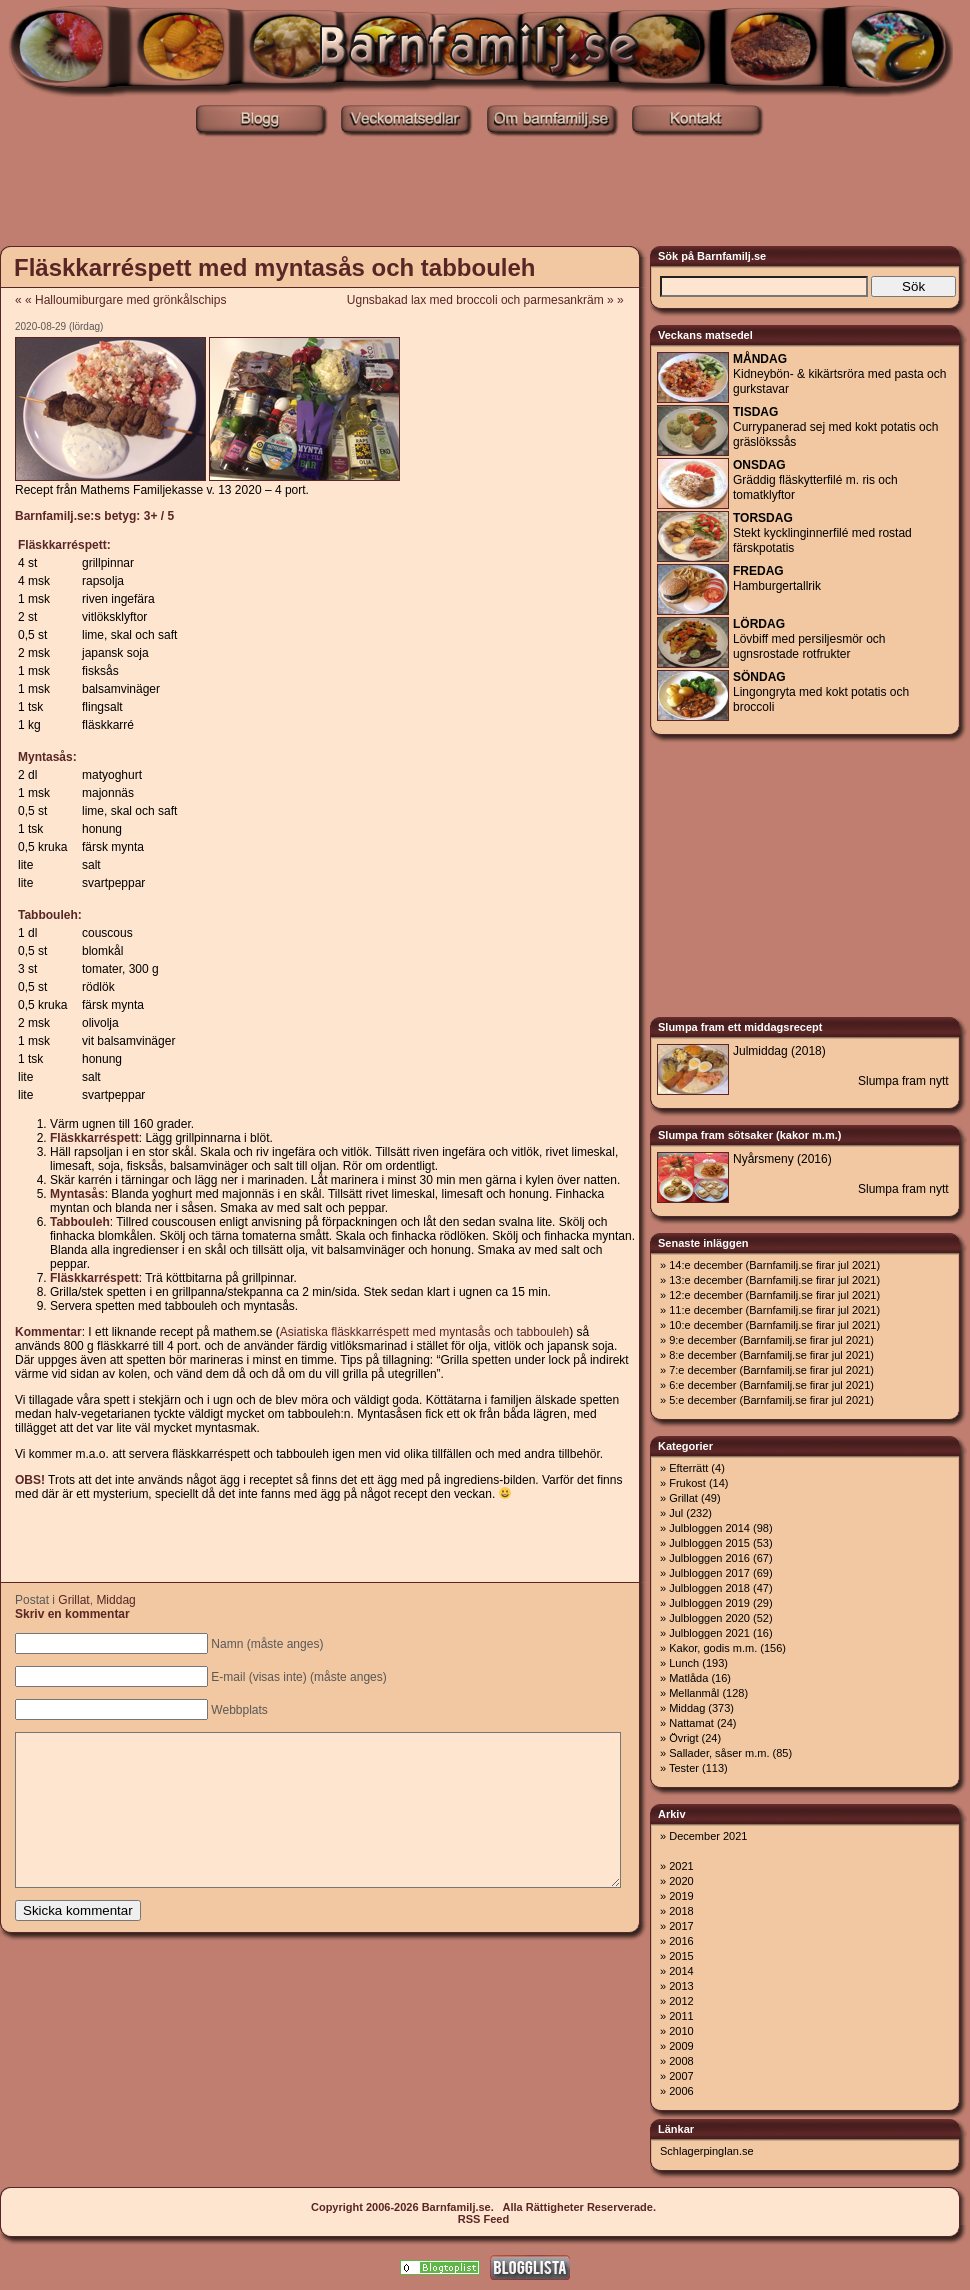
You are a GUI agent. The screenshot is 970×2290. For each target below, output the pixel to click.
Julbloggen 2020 (709, 1618)
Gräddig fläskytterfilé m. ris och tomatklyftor (815, 480)
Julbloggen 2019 (709, 1603)
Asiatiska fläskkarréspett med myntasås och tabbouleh (424, 1332)
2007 (681, 2076)
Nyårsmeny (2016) (782, 1159)
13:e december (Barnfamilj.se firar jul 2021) (774, 1280)
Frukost (687, 1483)
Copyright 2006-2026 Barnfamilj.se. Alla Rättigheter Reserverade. (483, 2207)
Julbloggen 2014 (709, 1528)
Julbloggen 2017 (709, 1573)
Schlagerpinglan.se (707, 2151)
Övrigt (683, 1738)
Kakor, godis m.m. (713, 1648)
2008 (681, 2061)
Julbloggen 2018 (709, 1588)
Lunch (684, 1663)
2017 (681, 1926)
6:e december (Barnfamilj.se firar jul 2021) (771, 1385)
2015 (681, 1956)
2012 (681, 2001)
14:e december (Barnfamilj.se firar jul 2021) (774, 1265)
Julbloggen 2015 (709, 1543)
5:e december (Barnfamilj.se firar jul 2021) (771, 1400)
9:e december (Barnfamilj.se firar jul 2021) (771, 1340)
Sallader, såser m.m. (719, 1753)
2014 (681, 1971)
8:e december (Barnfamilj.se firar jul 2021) (771, 1355)
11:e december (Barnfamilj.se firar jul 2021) (774, 1310)
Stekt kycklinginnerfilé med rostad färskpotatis (822, 533)
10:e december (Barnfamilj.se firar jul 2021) (774, 1325)
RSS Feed (483, 2219)
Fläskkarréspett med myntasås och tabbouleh (275, 267)
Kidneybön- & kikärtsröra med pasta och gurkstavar (839, 374)
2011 (681, 2016)
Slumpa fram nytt (903, 1081)
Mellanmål (694, 1693)
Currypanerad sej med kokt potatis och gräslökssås (835, 427)
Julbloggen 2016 (709, 1558)
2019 (681, 1896)
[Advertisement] (485, 193)
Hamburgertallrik (777, 578)
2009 (681, 2046)
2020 (681, 1881)
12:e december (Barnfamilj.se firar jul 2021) (774, 1295)
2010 (681, 2031)
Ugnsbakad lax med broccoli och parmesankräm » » (492, 300)
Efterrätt (688, 1468)
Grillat (73, 1600)
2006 (681, 2091)
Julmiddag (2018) (779, 1051)
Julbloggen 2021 (709, 1633)
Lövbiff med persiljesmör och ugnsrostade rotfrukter (809, 639)
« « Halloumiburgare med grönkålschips (120, 300)
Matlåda (688, 1678)
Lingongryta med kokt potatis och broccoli (821, 692)
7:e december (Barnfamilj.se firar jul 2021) (771, 1370)
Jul (676, 1513)
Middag (115, 1600)
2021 (681, 1866)
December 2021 (708, 1836)
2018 (681, 1911)
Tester (684, 1768)
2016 (681, 1941)
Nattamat (691, 1723)
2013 (681, 1986)
